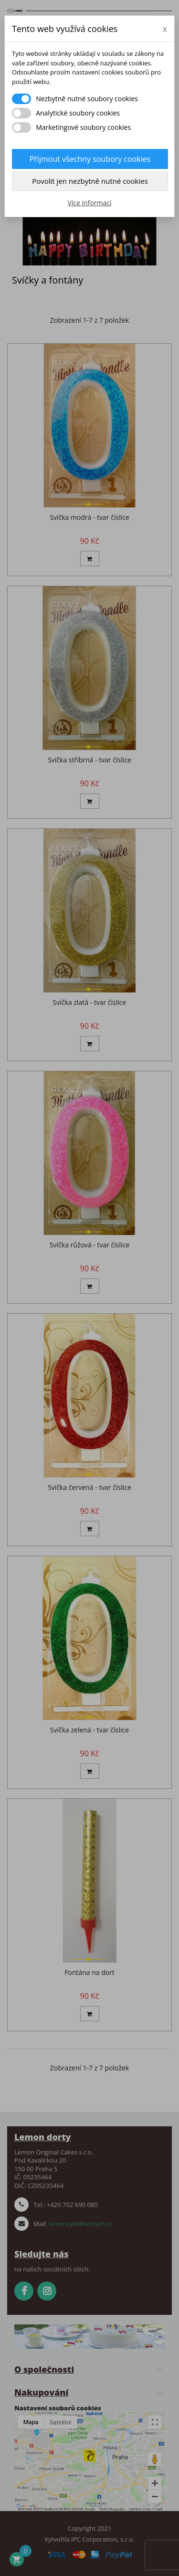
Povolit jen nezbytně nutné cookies (90, 181)
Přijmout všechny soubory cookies (90, 159)
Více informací (89, 202)
